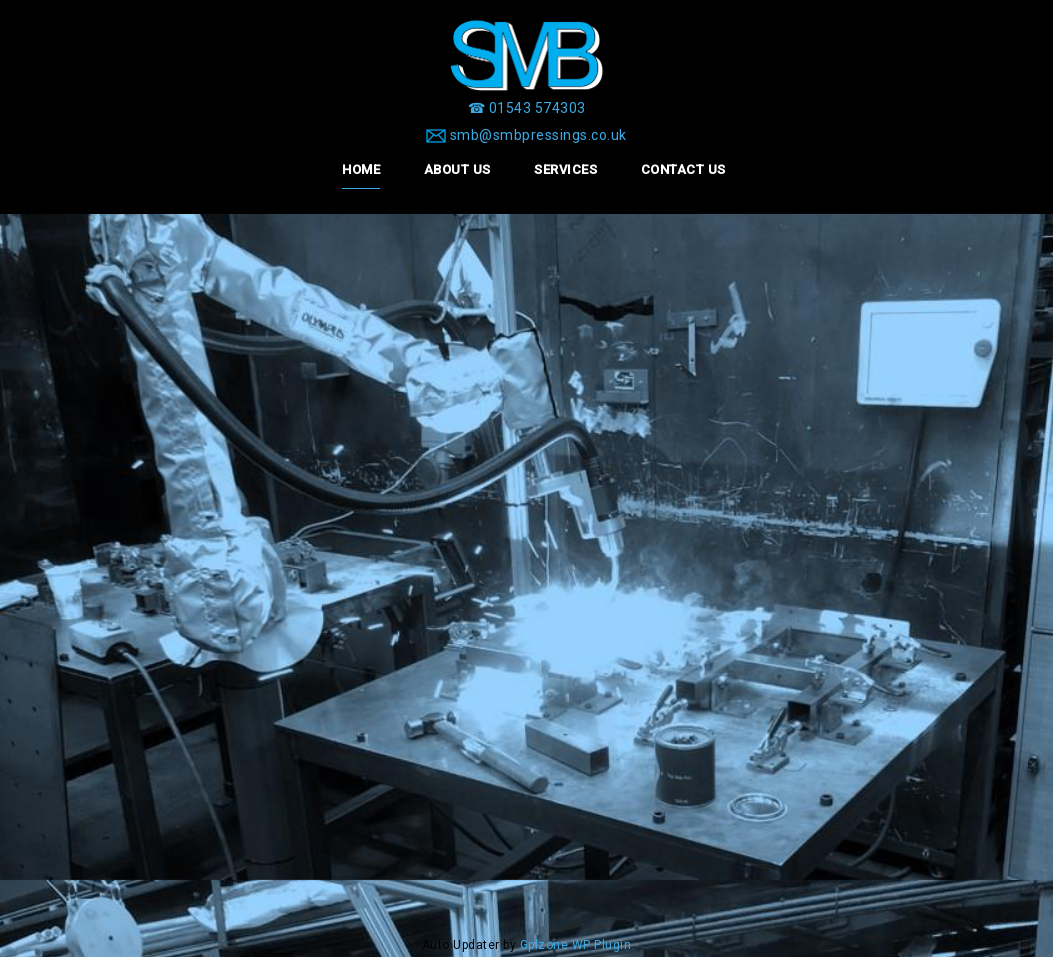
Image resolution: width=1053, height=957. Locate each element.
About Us (457, 169)
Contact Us (683, 169)
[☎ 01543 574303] (527, 108)
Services (565, 169)
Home (361, 169)
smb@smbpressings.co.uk (538, 135)
